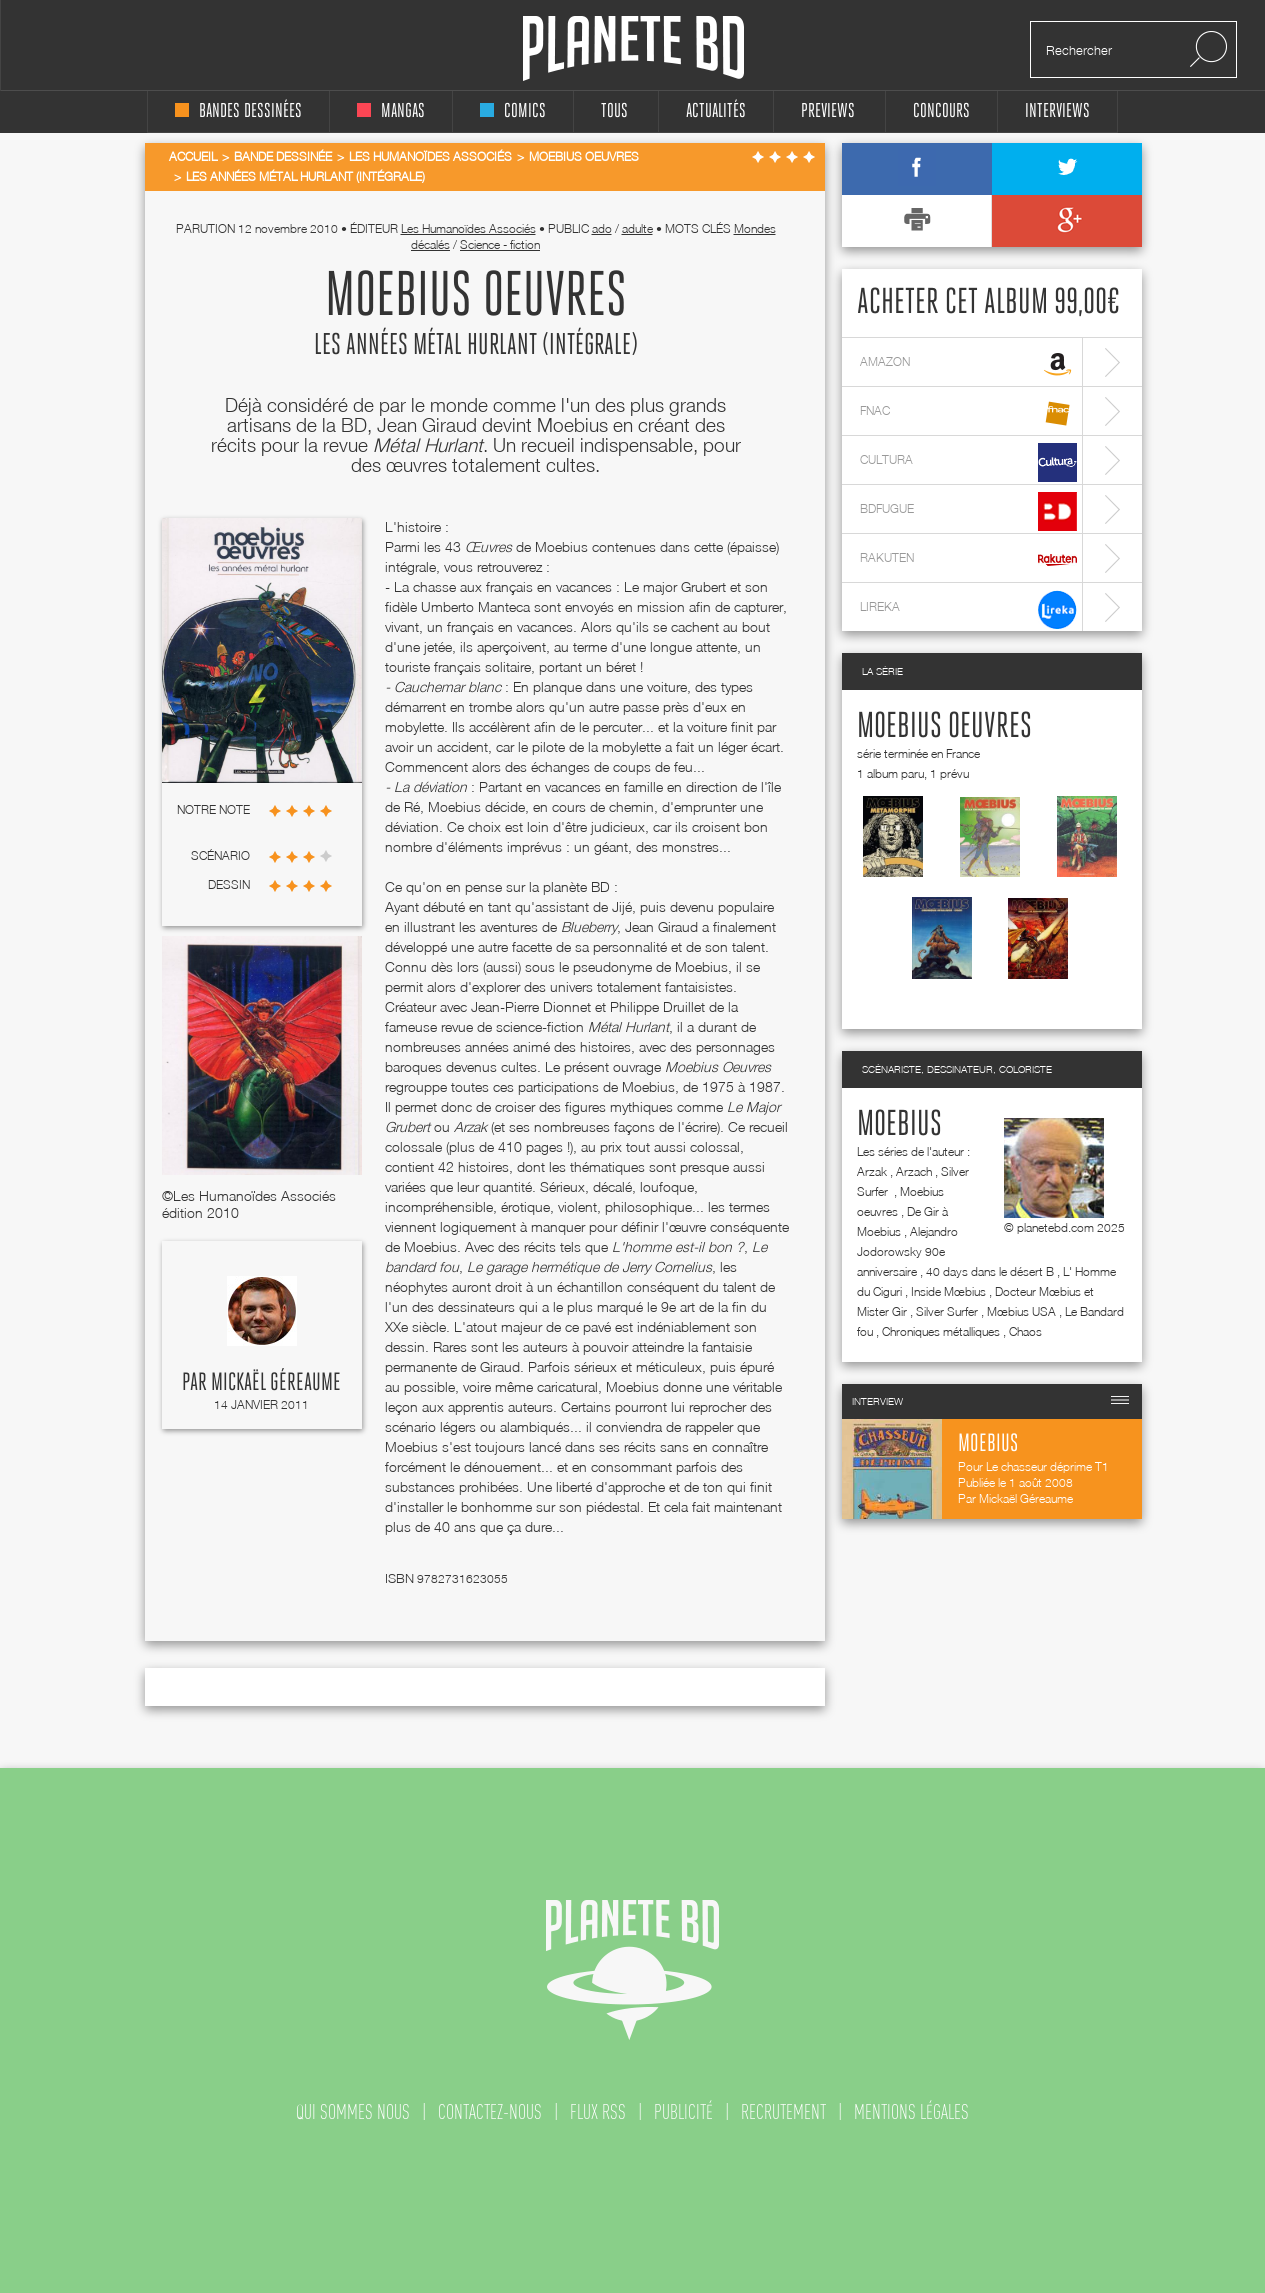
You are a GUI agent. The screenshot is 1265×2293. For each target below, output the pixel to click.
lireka (968, 609)
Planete (633, 48)
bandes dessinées (238, 111)
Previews (828, 111)
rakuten (968, 560)
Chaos (1025, 1331)
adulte (637, 228)
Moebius (899, 1125)
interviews (1057, 111)
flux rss (598, 2112)
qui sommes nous (353, 2112)
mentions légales (911, 2112)
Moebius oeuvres (944, 727)
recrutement (783, 2112)
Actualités (716, 111)
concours (941, 111)
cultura (968, 462)
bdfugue (968, 511)
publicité (683, 2112)
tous (614, 111)
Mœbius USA (1021, 1311)
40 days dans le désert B (990, 1271)
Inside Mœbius (948, 1291)
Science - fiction (500, 244)
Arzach (914, 1171)
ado (602, 228)
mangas (391, 111)
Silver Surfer (947, 1311)
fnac (968, 413)
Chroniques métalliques (941, 1331)
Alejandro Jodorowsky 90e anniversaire (907, 1251)
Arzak (872, 1171)
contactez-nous (490, 2112)
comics (513, 111)
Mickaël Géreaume (276, 1383)
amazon (968, 364)
